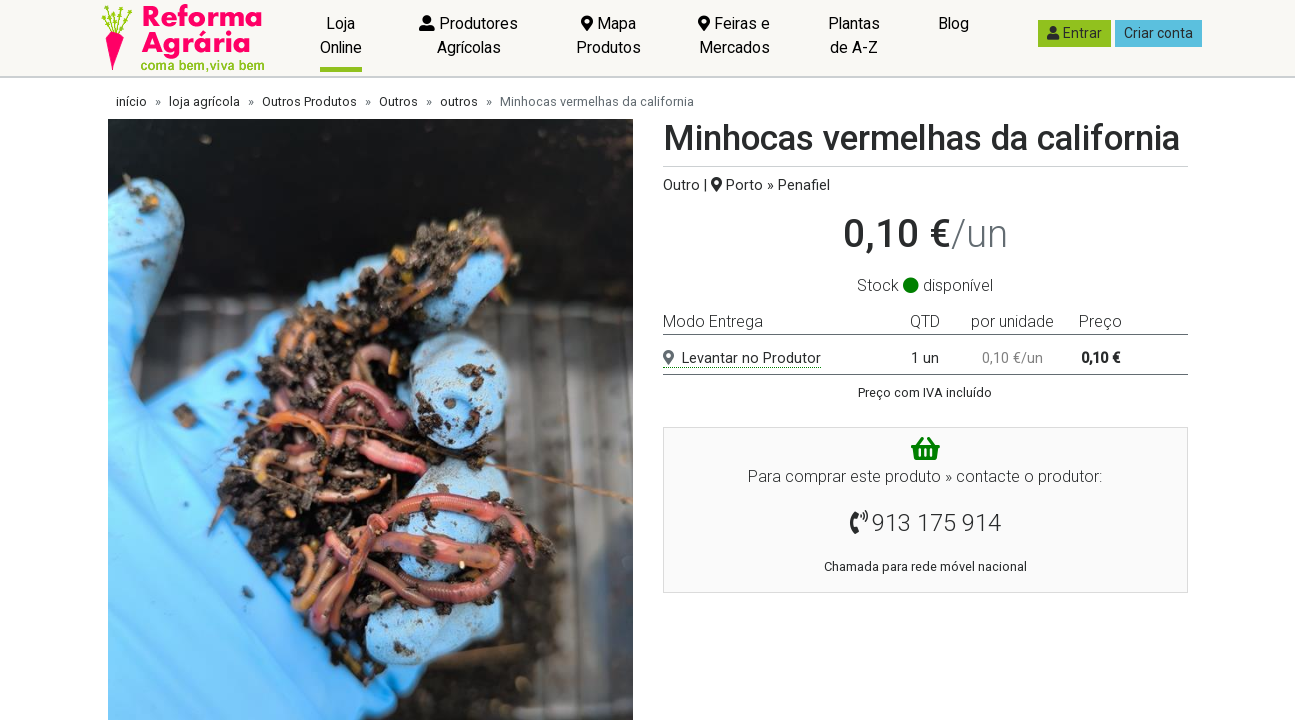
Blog (953, 23)
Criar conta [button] (1158, 33)
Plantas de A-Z (854, 35)
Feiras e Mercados (734, 35)
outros (459, 101)
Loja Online (341, 35)
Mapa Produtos (608, 35)
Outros (398, 101)
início (131, 101)
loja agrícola (204, 101)
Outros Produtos (309, 101)
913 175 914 (936, 523)
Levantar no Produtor (742, 358)
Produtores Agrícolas (468, 35)
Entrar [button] (1074, 33)
